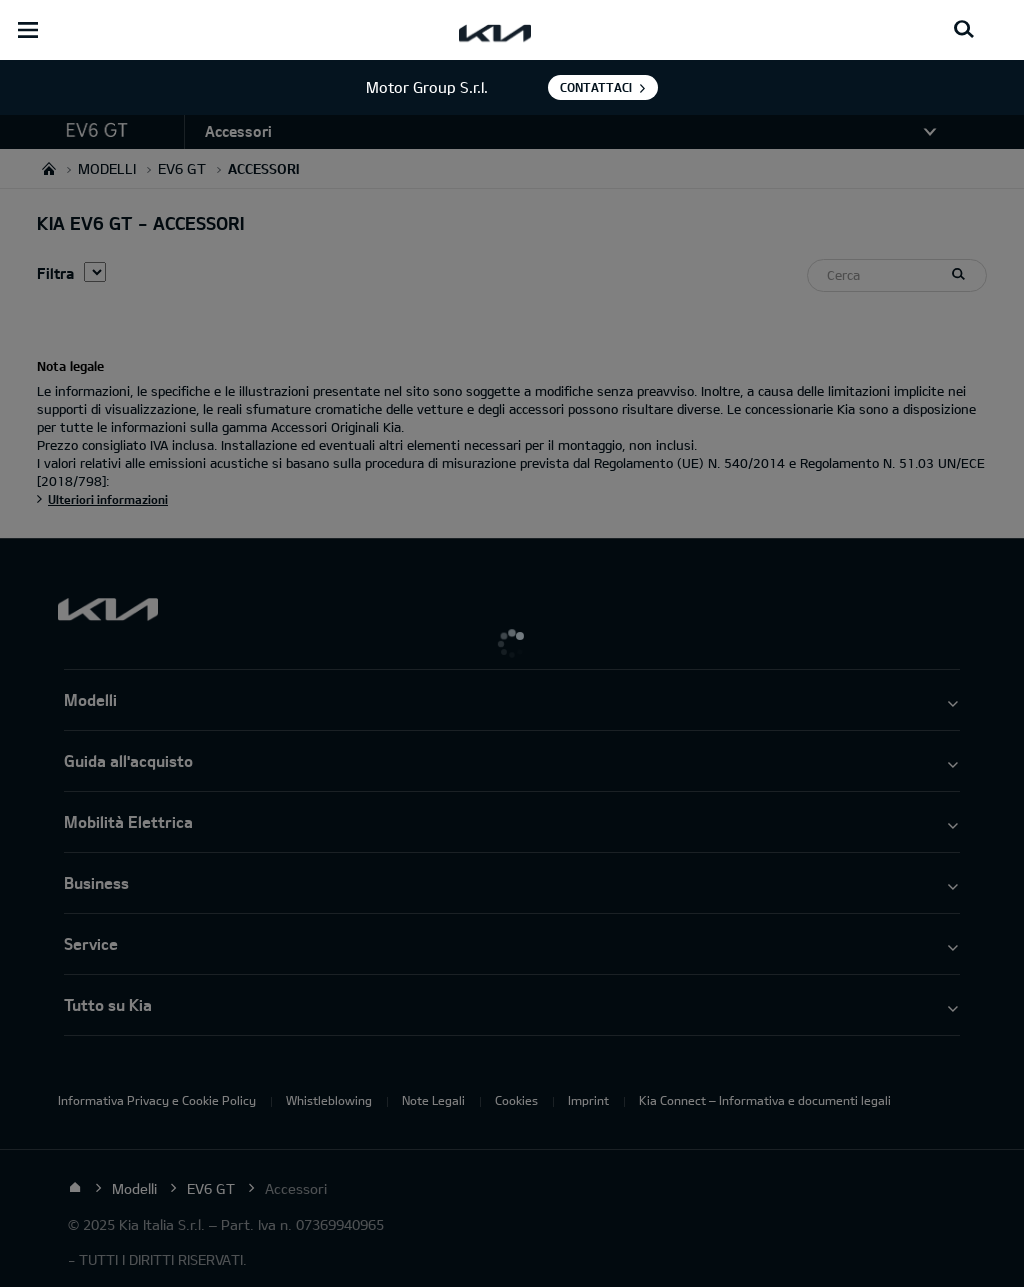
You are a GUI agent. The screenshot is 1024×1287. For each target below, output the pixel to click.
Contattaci (596, 87)
